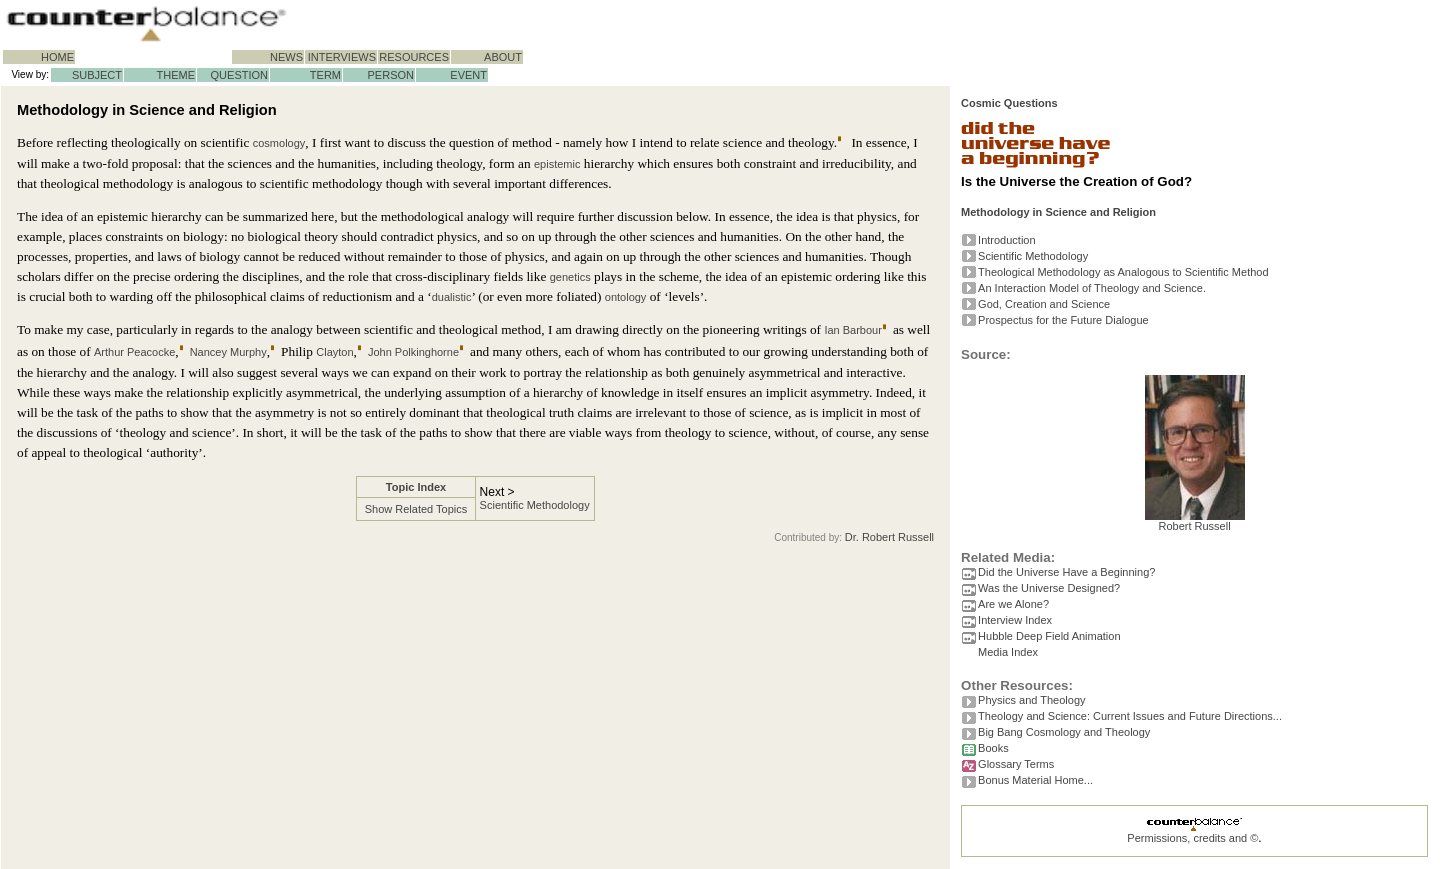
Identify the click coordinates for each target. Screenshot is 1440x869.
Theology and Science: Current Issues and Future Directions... (1130, 716)
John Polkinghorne (413, 352)
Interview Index (1015, 620)
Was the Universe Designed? (1049, 588)
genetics (570, 277)
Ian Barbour (852, 330)
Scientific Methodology (535, 505)
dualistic (452, 297)
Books (993, 748)
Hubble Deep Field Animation (1049, 636)
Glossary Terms (1016, 764)
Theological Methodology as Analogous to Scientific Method (1123, 272)
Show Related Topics (416, 509)
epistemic (557, 164)
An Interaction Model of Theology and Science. (1092, 288)
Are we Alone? (1013, 604)
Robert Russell (1195, 521)
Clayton (334, 352)
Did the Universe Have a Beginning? (1066, 572)
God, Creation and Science (1044, 304)
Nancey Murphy (228, 352)
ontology (626, 297)
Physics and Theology (1031, 700)
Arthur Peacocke (134, 352)
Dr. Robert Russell (889, 537)
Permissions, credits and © (1192, 838)
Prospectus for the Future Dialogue (1063, 320)
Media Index (1008, 652)
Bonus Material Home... (1035, 780)
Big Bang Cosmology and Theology (1064, 732)
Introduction (1006, 240)
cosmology (279, 143)
